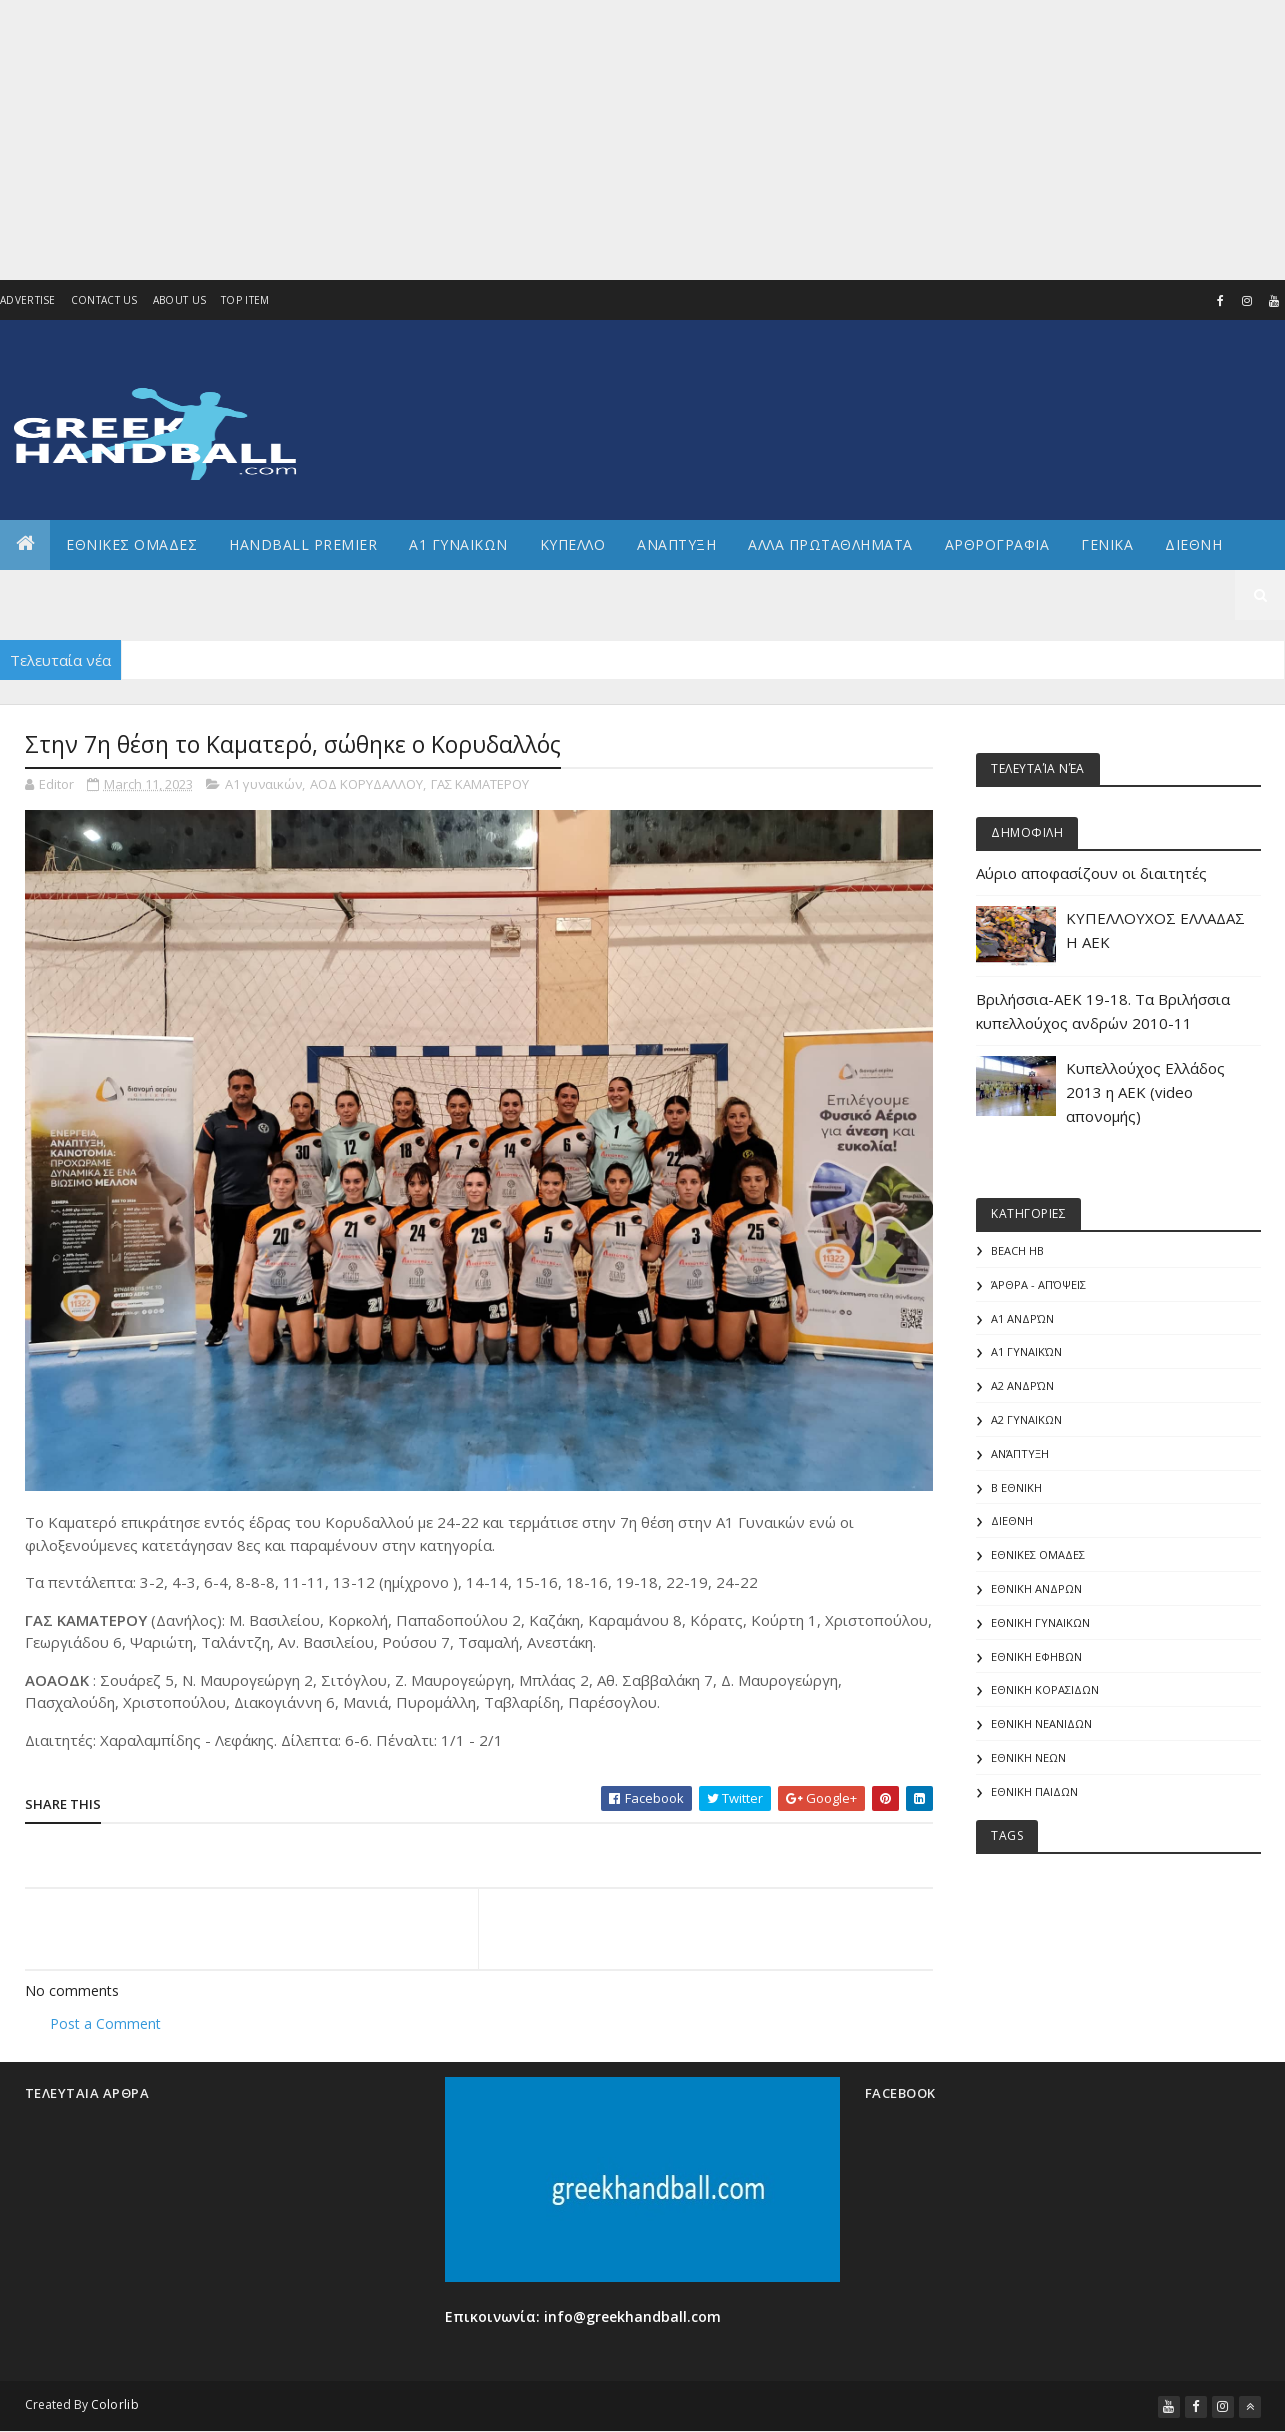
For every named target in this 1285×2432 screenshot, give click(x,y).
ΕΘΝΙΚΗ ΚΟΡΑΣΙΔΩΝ (1045, 1689)
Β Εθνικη (1016, 1487)
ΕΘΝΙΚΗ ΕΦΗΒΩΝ (1036, 1656)
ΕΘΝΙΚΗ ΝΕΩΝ (1028, 1757)
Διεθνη (1193, 544)
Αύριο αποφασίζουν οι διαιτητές (1091, 873)
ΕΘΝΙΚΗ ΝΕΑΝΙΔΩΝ (1041, 1723)
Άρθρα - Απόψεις (1038, 1284)
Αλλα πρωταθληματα (830, 544)
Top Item (245, 300)
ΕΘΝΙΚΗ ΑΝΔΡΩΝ (1036, 1588)
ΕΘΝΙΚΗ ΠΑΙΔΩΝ (1034, 1791)
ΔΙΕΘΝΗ (1012, 1520)
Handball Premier (303, 544)
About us (179, 300)
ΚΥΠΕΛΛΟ (573, 544)
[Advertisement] (573, 140)
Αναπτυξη (676, 544)
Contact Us (104, 300)
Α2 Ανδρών (1022, 1385)
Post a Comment (105, 2023)
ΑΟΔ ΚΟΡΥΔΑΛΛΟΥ (366, 784)
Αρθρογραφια (997, 544)
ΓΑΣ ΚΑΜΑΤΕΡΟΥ (480, 784)
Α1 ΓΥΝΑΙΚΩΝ (458, 544)
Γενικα (1107, 544)
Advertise (28, 300)
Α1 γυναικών (263, 784)
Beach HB (1017, 1250)
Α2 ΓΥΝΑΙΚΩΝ (1026, 1419)
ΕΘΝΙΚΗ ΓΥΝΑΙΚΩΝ (1040, 1622)
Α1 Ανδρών (1022, 1318)
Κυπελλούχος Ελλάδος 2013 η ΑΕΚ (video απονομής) (1145, 1092)
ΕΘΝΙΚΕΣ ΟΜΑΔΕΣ (131, 544)
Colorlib (115, 2404)
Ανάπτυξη (1020, 1453)
